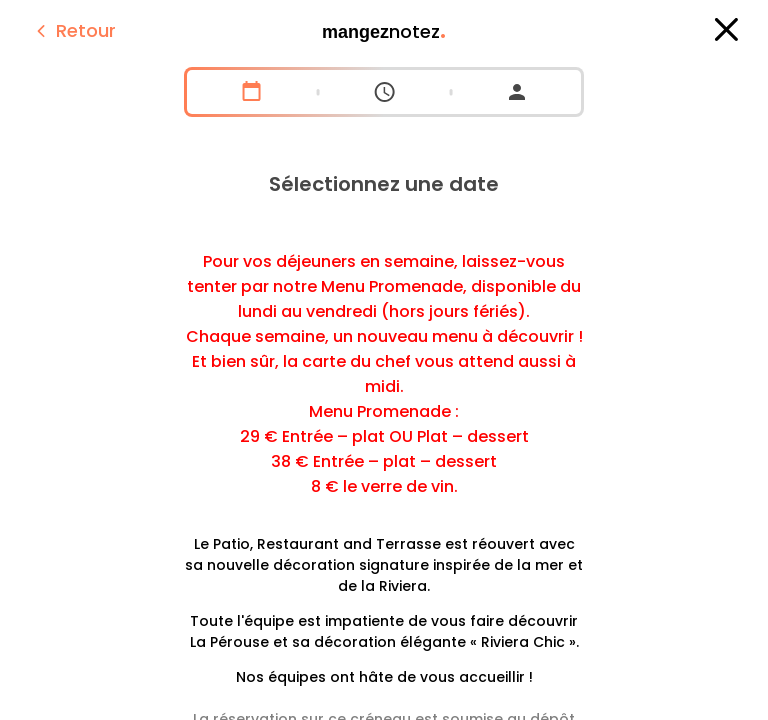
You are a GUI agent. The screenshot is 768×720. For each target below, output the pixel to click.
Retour (73, 30)
